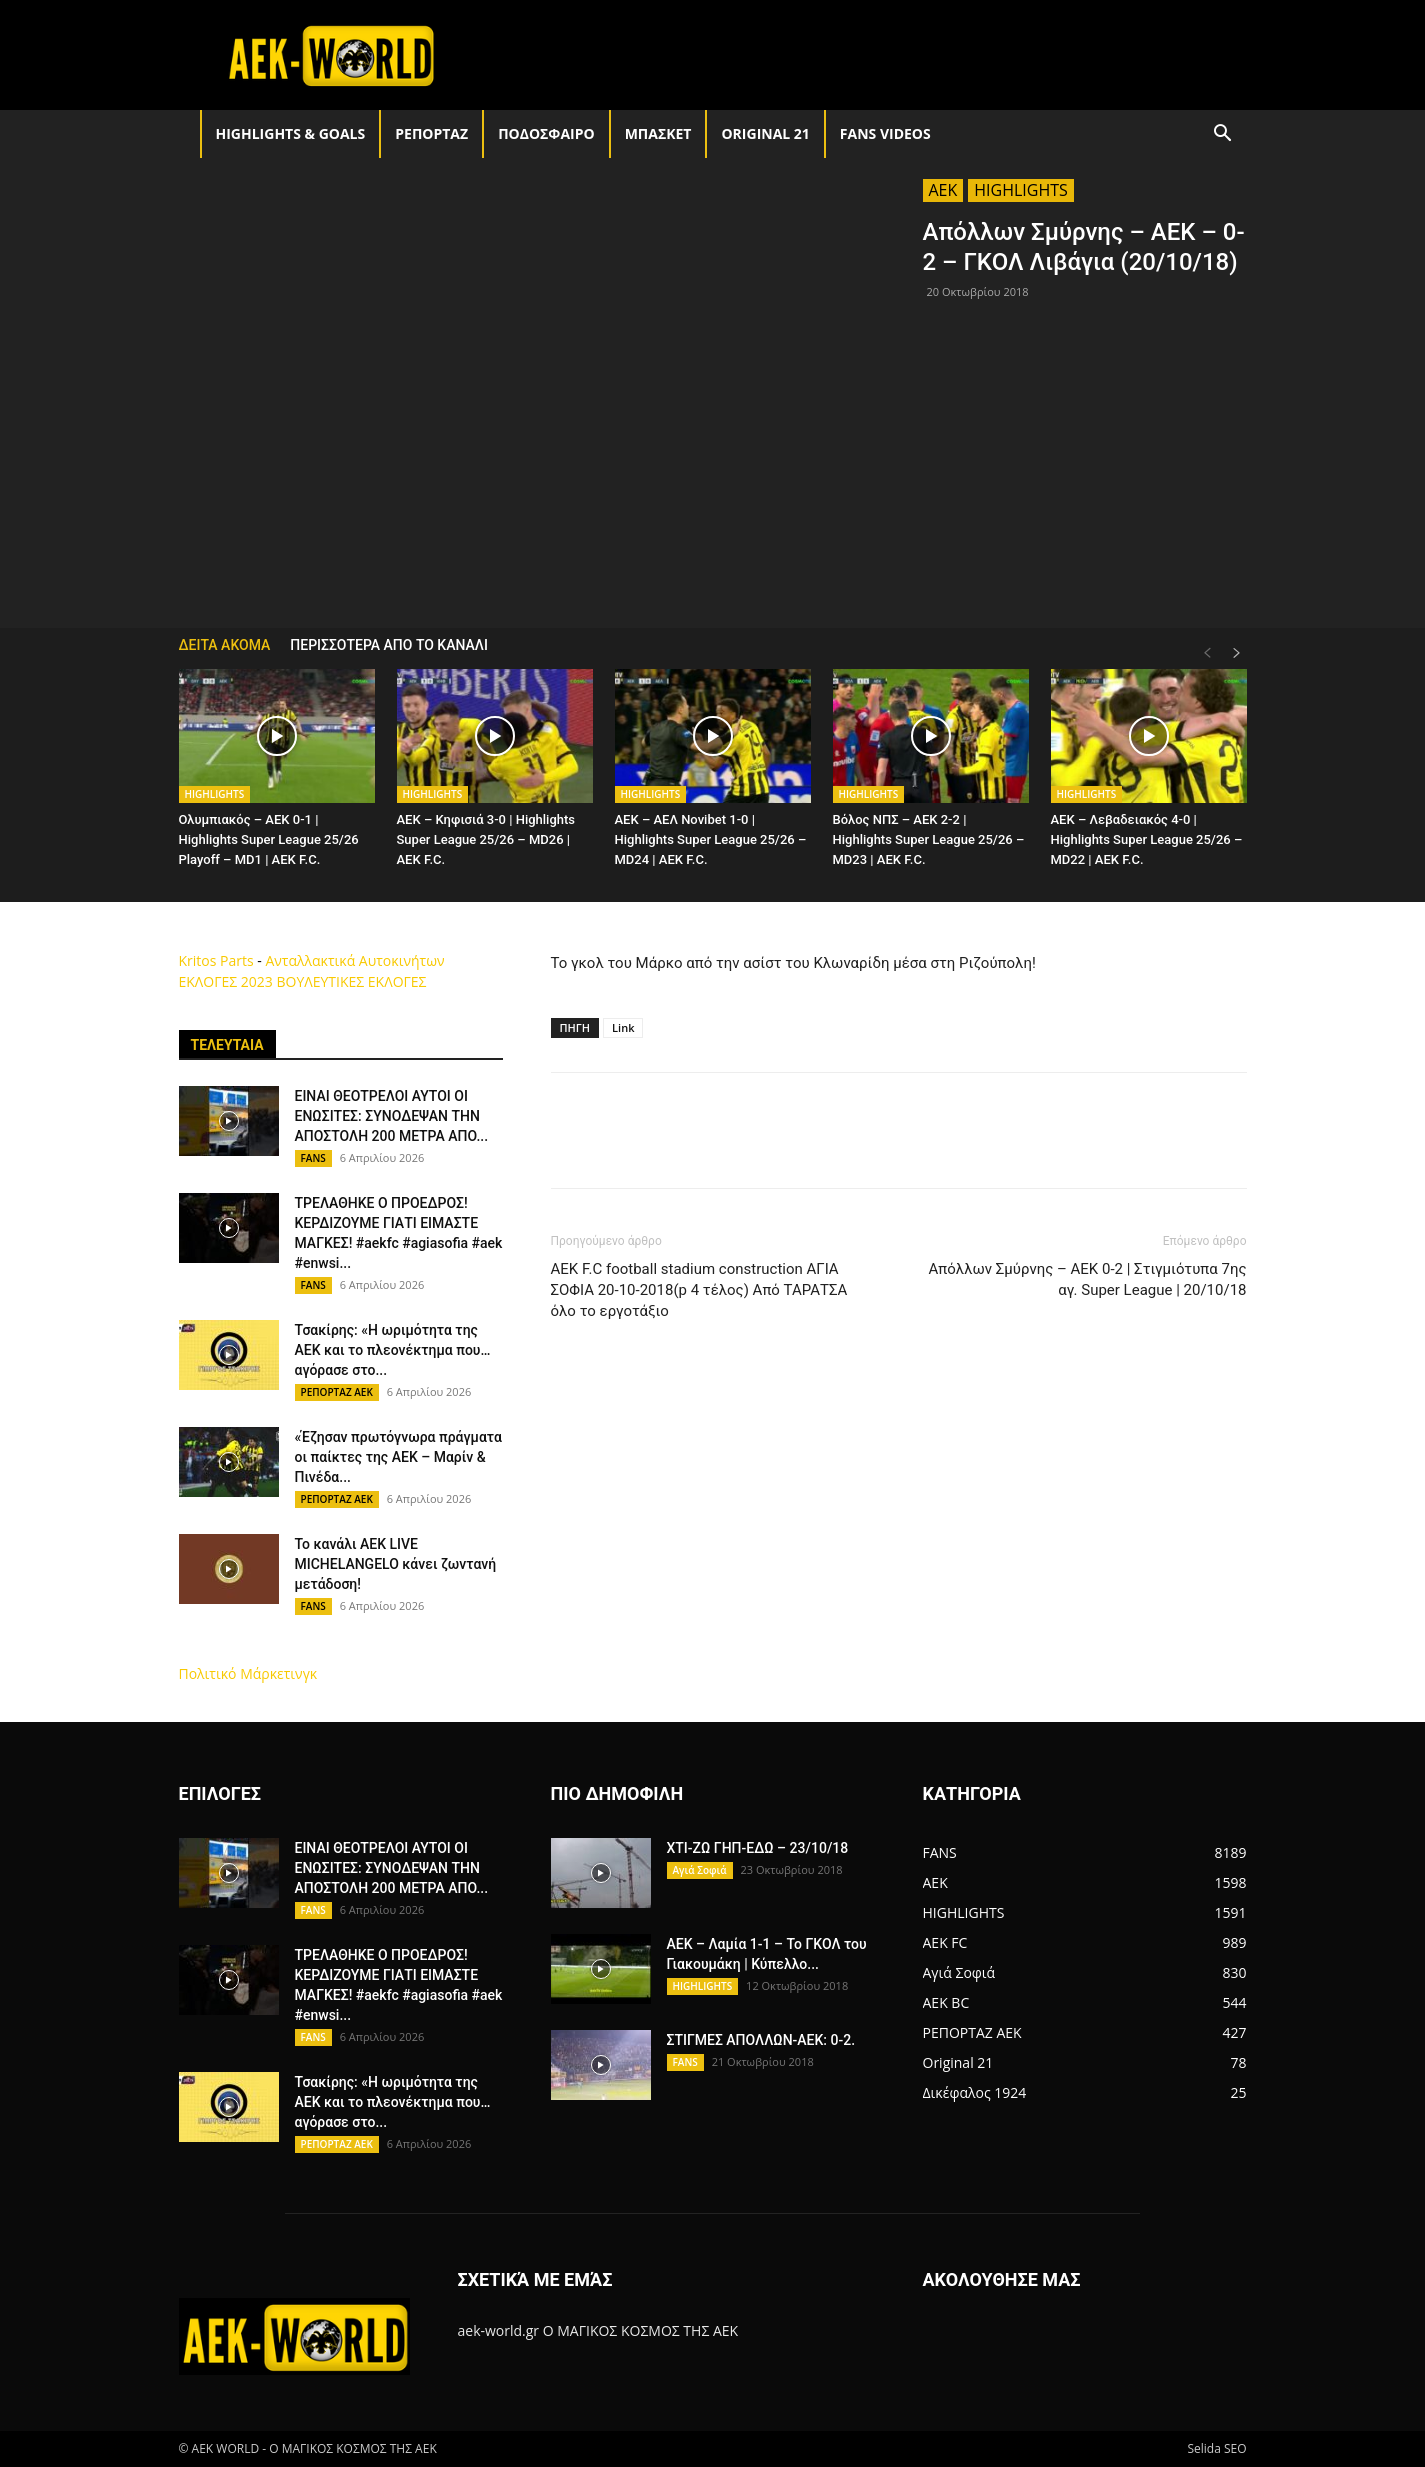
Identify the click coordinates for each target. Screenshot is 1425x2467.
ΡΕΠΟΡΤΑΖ (431, 133)
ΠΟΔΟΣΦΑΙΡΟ (546, 133)
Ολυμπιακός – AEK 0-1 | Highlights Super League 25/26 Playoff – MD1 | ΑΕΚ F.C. (269, 839)
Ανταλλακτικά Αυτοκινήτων (354, 960)
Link (623, 1027)
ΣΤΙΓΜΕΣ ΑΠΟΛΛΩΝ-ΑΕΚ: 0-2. (761, 2040)
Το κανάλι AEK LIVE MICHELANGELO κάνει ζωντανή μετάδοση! (396, 1564)
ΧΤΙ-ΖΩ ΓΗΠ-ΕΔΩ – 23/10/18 (758, 1848)
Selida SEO (1216, 2448)
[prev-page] (1207, 653)
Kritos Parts (216, 960)
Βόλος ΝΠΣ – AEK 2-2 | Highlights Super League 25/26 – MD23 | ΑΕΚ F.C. (929, 839)
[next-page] (1237, 653)
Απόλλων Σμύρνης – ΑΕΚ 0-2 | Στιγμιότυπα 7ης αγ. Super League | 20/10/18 (1087, 1279)
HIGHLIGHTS (1021, 190)
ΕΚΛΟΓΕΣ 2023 (226, 981)
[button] (1223, 135)
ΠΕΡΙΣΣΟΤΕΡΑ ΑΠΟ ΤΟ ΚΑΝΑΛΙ (389, 645)
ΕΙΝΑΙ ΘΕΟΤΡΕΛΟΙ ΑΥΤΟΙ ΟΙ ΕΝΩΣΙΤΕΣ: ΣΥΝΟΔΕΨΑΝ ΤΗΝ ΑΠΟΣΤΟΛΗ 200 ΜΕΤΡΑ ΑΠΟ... (392, 1116)
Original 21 (765, 133)
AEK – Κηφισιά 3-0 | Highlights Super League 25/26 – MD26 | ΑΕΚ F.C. (486, 839)
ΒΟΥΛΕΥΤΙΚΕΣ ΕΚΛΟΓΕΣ (351, 981)
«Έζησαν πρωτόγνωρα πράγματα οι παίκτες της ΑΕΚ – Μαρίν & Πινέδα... (398, 1457)
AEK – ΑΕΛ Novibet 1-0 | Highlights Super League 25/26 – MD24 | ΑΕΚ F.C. (711, 839)
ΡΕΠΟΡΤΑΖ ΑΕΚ (337, 1392)
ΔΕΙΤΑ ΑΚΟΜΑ (225, 645)
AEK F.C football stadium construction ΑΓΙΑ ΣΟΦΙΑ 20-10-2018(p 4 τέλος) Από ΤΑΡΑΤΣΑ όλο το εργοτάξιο (699, 1290)
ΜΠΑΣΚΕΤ (658, 133)
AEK (943, 190)
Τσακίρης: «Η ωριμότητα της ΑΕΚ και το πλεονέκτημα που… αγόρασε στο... (393, 1350)
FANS (313, 1158)
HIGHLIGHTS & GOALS (291, 133)
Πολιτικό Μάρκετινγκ (248, 1673)
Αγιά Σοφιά (700, 1870)
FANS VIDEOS (885, 133)
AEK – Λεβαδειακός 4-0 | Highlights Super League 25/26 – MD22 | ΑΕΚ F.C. (1147, 839)
